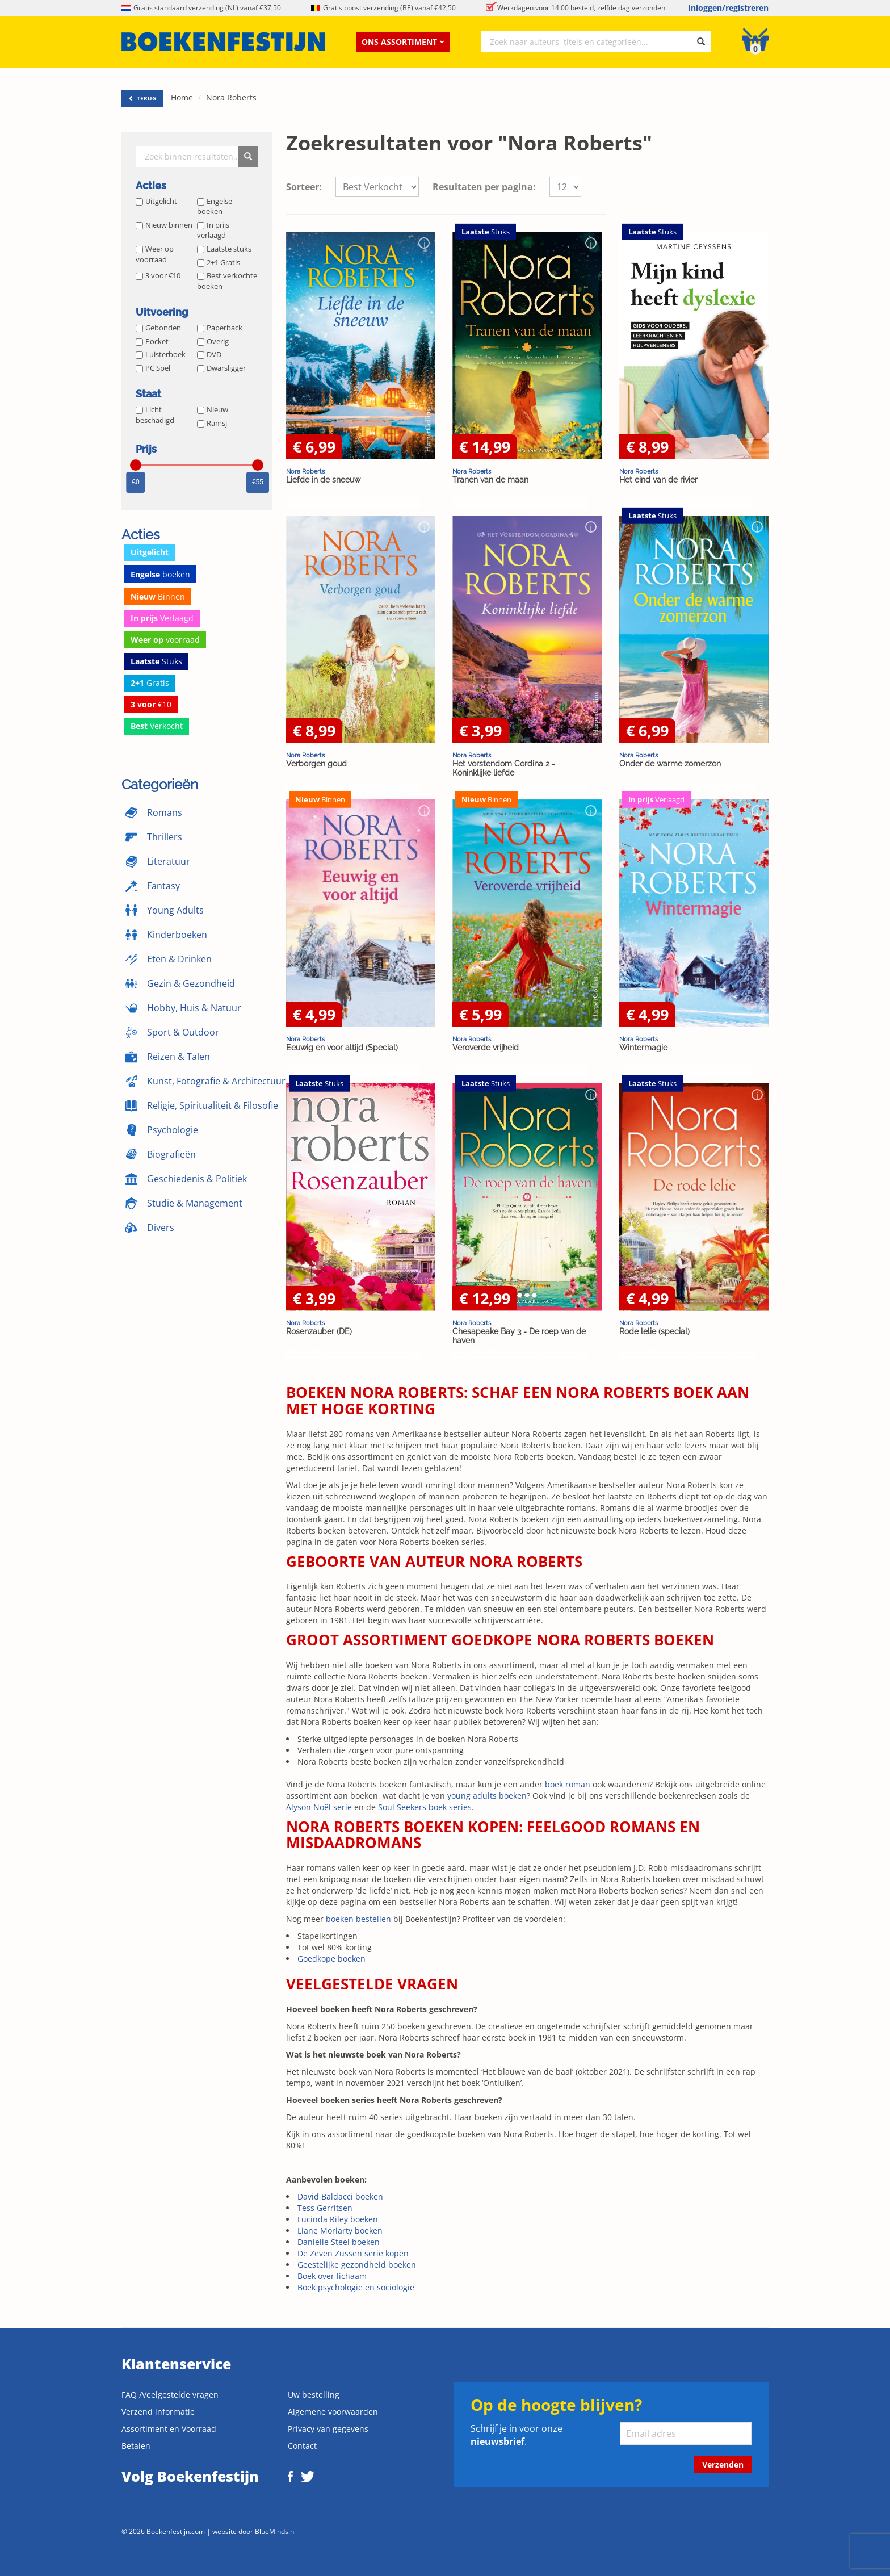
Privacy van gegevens (328, 2428)
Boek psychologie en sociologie (355, 2287)
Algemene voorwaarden (333, 2411)
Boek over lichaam (332, 2276)
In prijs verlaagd (213, 230)
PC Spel (153, 368)
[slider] (135, 465)
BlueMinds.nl (275, 2531)
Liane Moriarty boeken (340, 2230)
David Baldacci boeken (340, 2196)
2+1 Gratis (218, 262)
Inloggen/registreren (728, 7)
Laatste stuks (224, 249)
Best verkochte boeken (227, 280)
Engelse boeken (214, 206)
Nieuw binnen (164, 225)
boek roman (567, 1784)
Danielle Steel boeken (338, 2241)
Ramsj (212, 423)
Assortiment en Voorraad (168, 2428)
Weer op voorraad (155, 254)
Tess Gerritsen (324, 2207)
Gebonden (158, 327)
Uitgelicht (156, 201)
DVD (209, 354)
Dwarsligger (221, 368)
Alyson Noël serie (319, 1807)
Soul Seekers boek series (425, 1807)
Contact (302, 2445)
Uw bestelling (313, 2394)
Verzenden (723, 2464)
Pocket (152, 341)
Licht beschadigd (155, 414)
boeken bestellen (358, 1918)
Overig (213, 341)
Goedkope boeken (331, 1958)
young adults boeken (487, 1795)
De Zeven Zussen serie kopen (353, 2253)
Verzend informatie (158, 2411)
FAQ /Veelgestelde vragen (170, 2394)
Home (182, 97)
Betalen (135, 2445)
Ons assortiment (403, 41)
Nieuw (212, 409)
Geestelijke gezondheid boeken (356, 2264)
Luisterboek (161, 354)
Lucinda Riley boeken (337, 2219)
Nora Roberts (231, 97)
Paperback (219, 327)
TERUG (142, 98)
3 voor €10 (158, 275)
